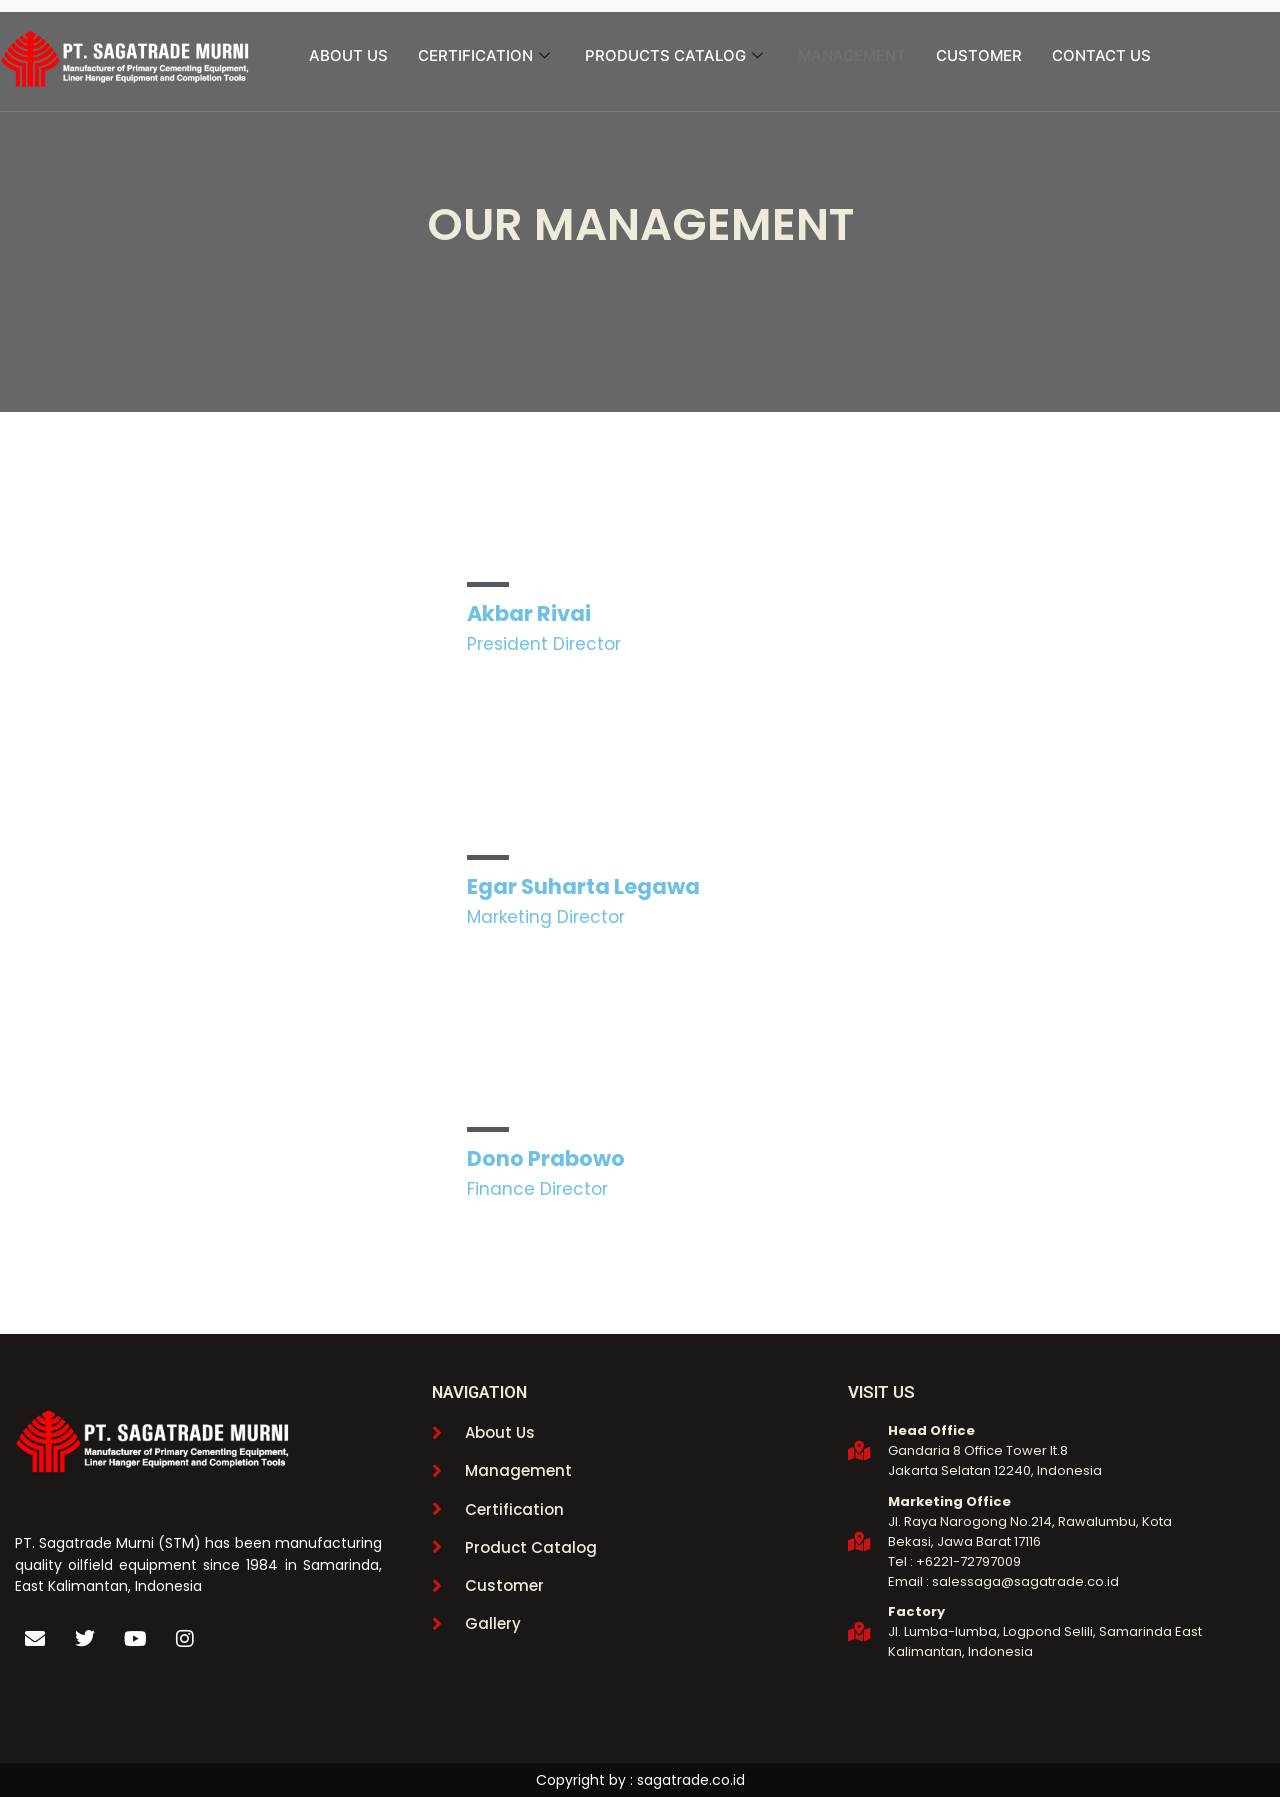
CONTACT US (1101, 55)
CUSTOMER (979, 55)
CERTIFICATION (486, 55)
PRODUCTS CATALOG (676, 55)
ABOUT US (348, 55)
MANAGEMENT (852, 55)
